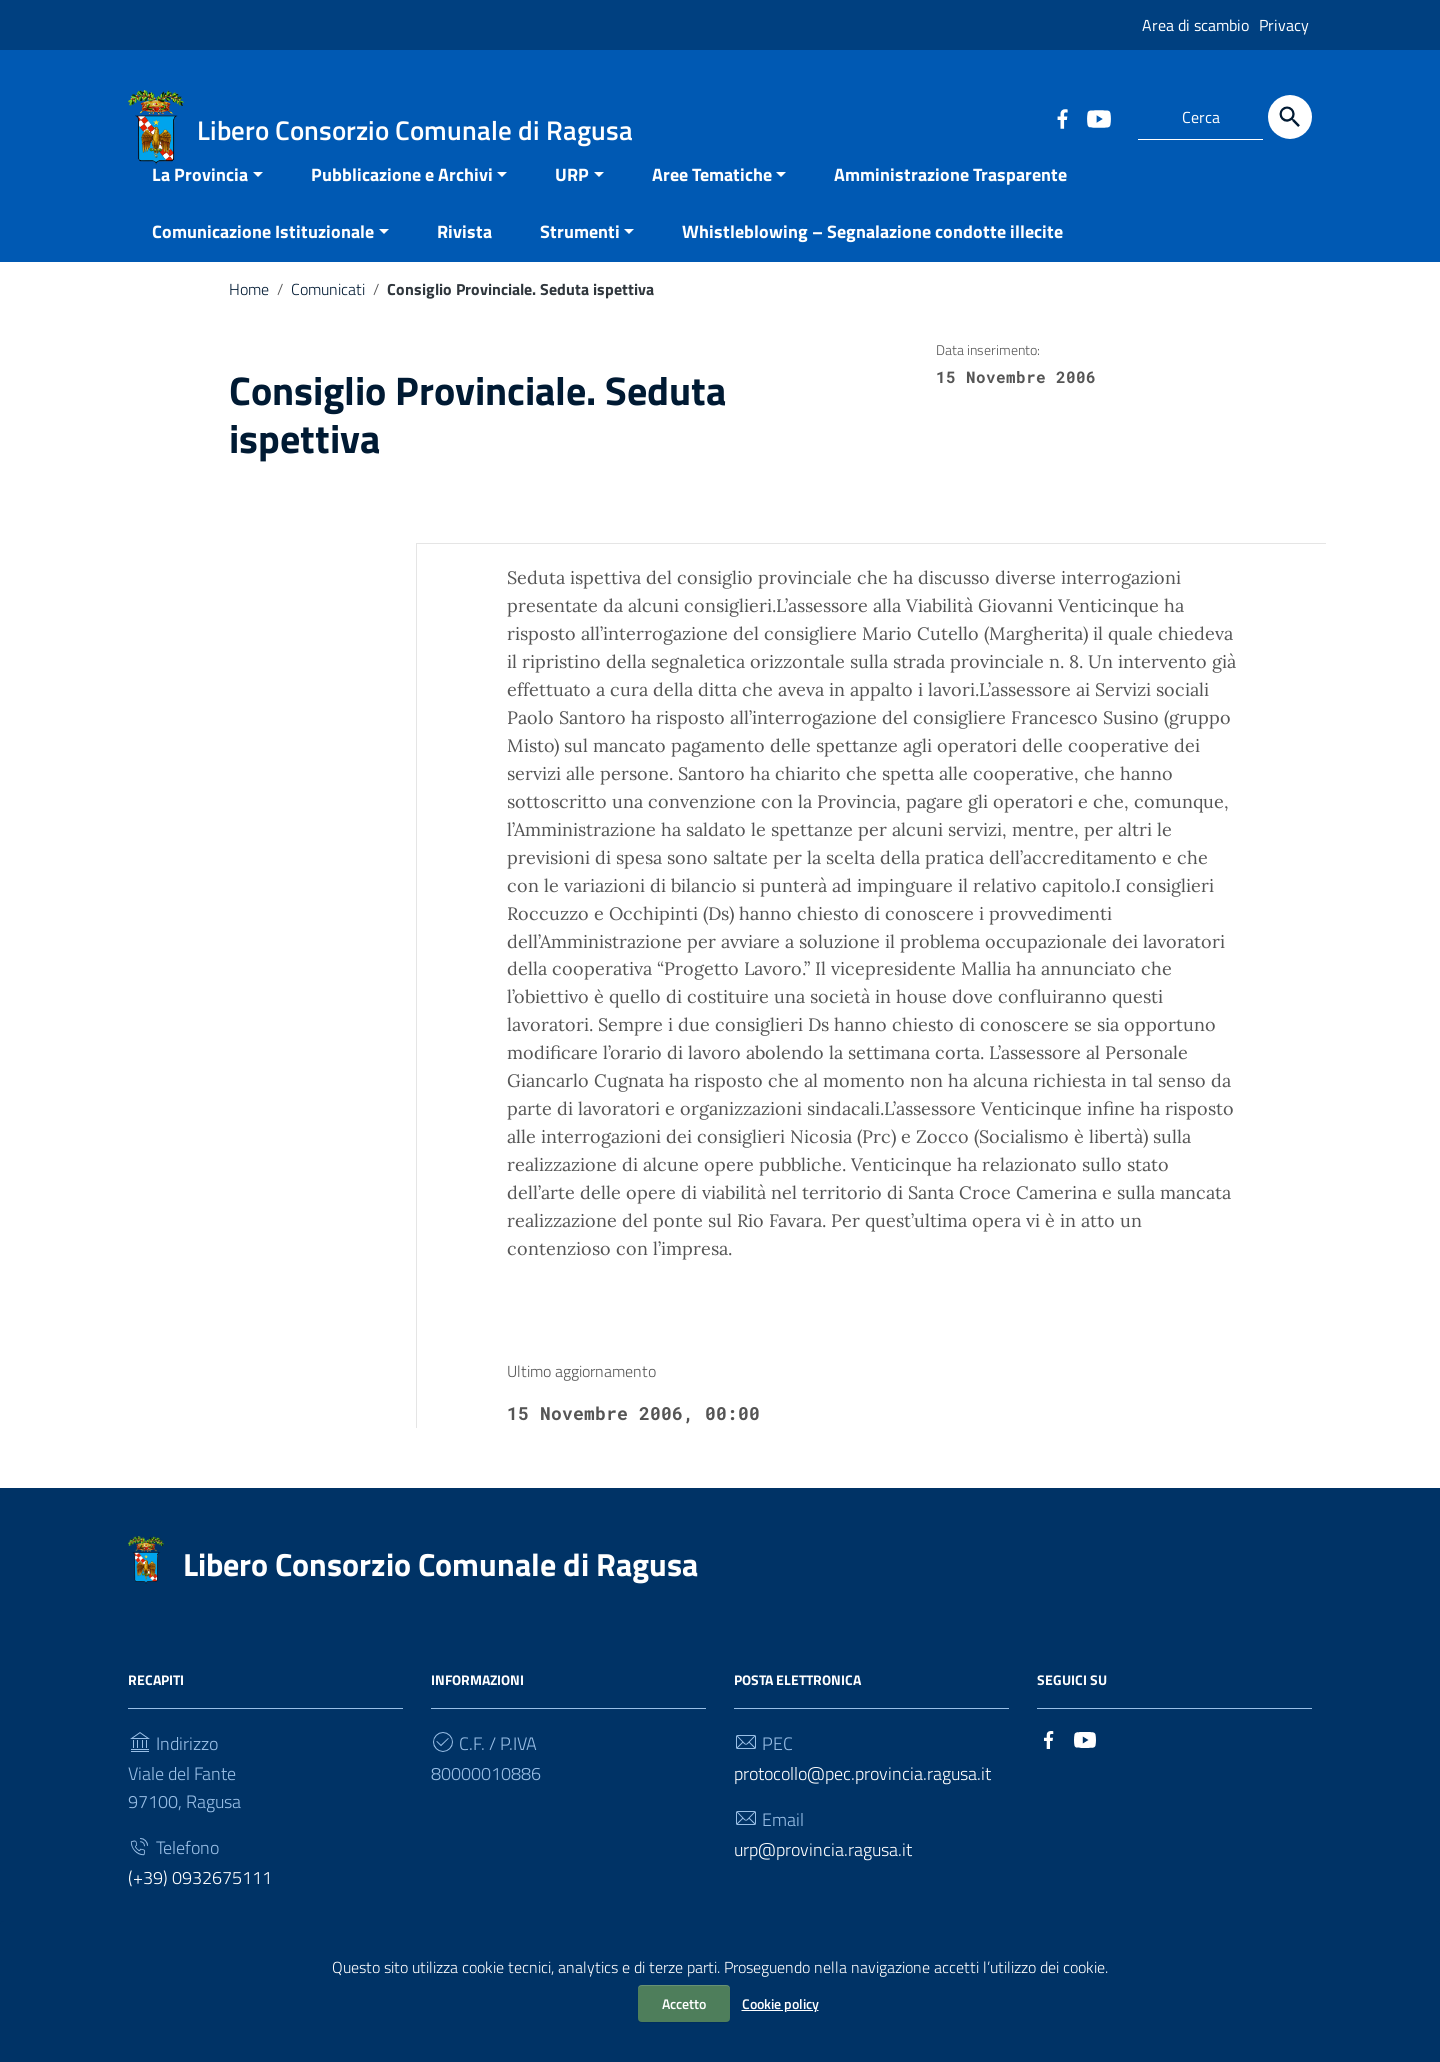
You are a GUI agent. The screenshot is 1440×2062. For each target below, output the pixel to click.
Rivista (464, 254)
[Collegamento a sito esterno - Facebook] (1062, 117)
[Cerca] (1290, 117)
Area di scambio (1195, 25)
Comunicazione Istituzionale (263, 254)
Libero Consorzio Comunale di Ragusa (440, 1587)
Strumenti (580, 254)
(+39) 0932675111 (200, 1900)
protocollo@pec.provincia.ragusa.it (862, 1796)
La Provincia (200, 197)
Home (249, 312)
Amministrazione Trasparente (950, 197)
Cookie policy (780, 2003)
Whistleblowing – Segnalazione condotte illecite (872, 254)
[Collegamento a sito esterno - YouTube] (1098, 117)
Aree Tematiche (712, 197)
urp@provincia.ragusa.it (823, 1872)
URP (572, 197)
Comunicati (328, 312)
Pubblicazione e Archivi (402, 197)
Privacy (1284, 25)
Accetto (684, 2003)
